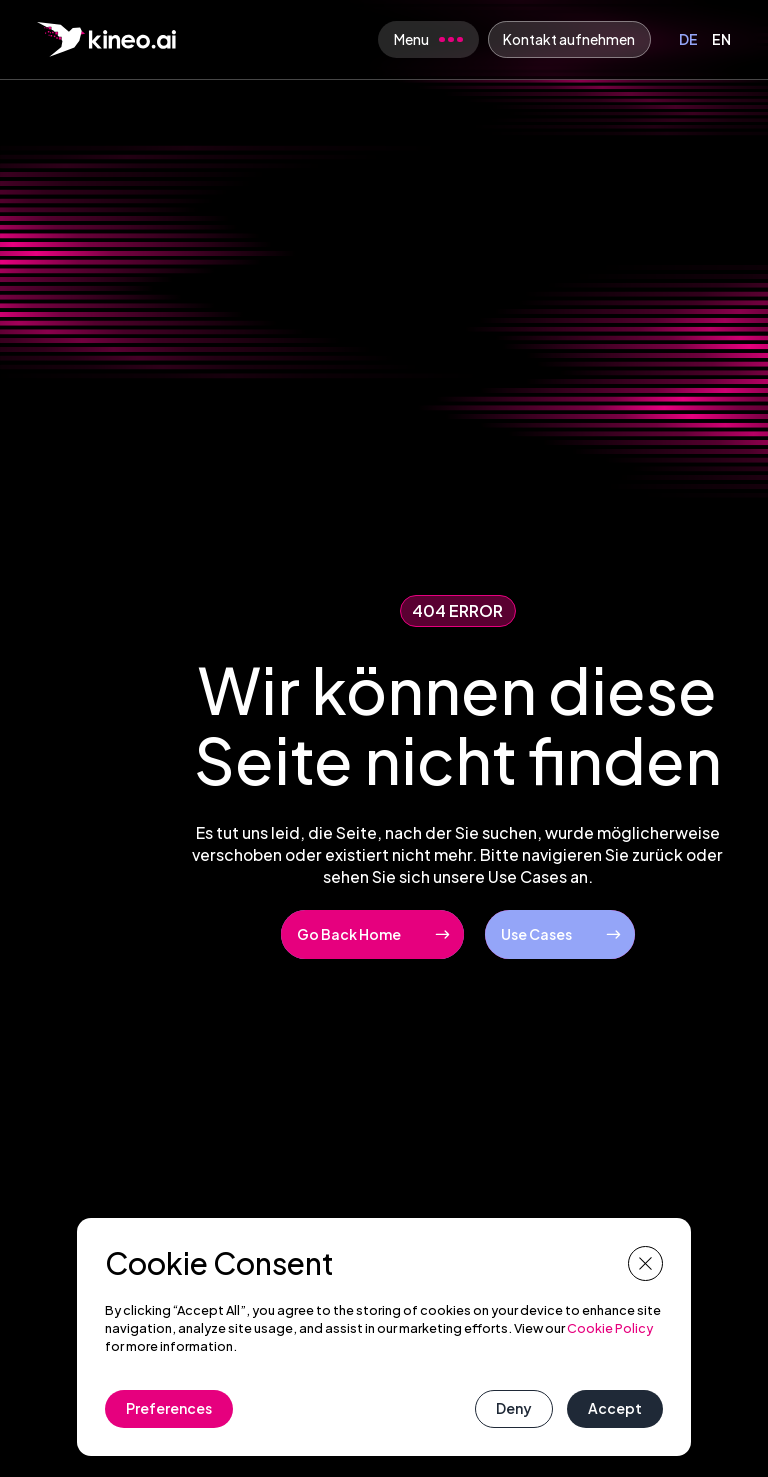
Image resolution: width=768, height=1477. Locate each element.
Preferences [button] (169, 1408)
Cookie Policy (610, 1328)
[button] (645, 1263)
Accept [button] (615, 1408)
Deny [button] (514, 1408)
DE (688, 39)
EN (721, 39)
